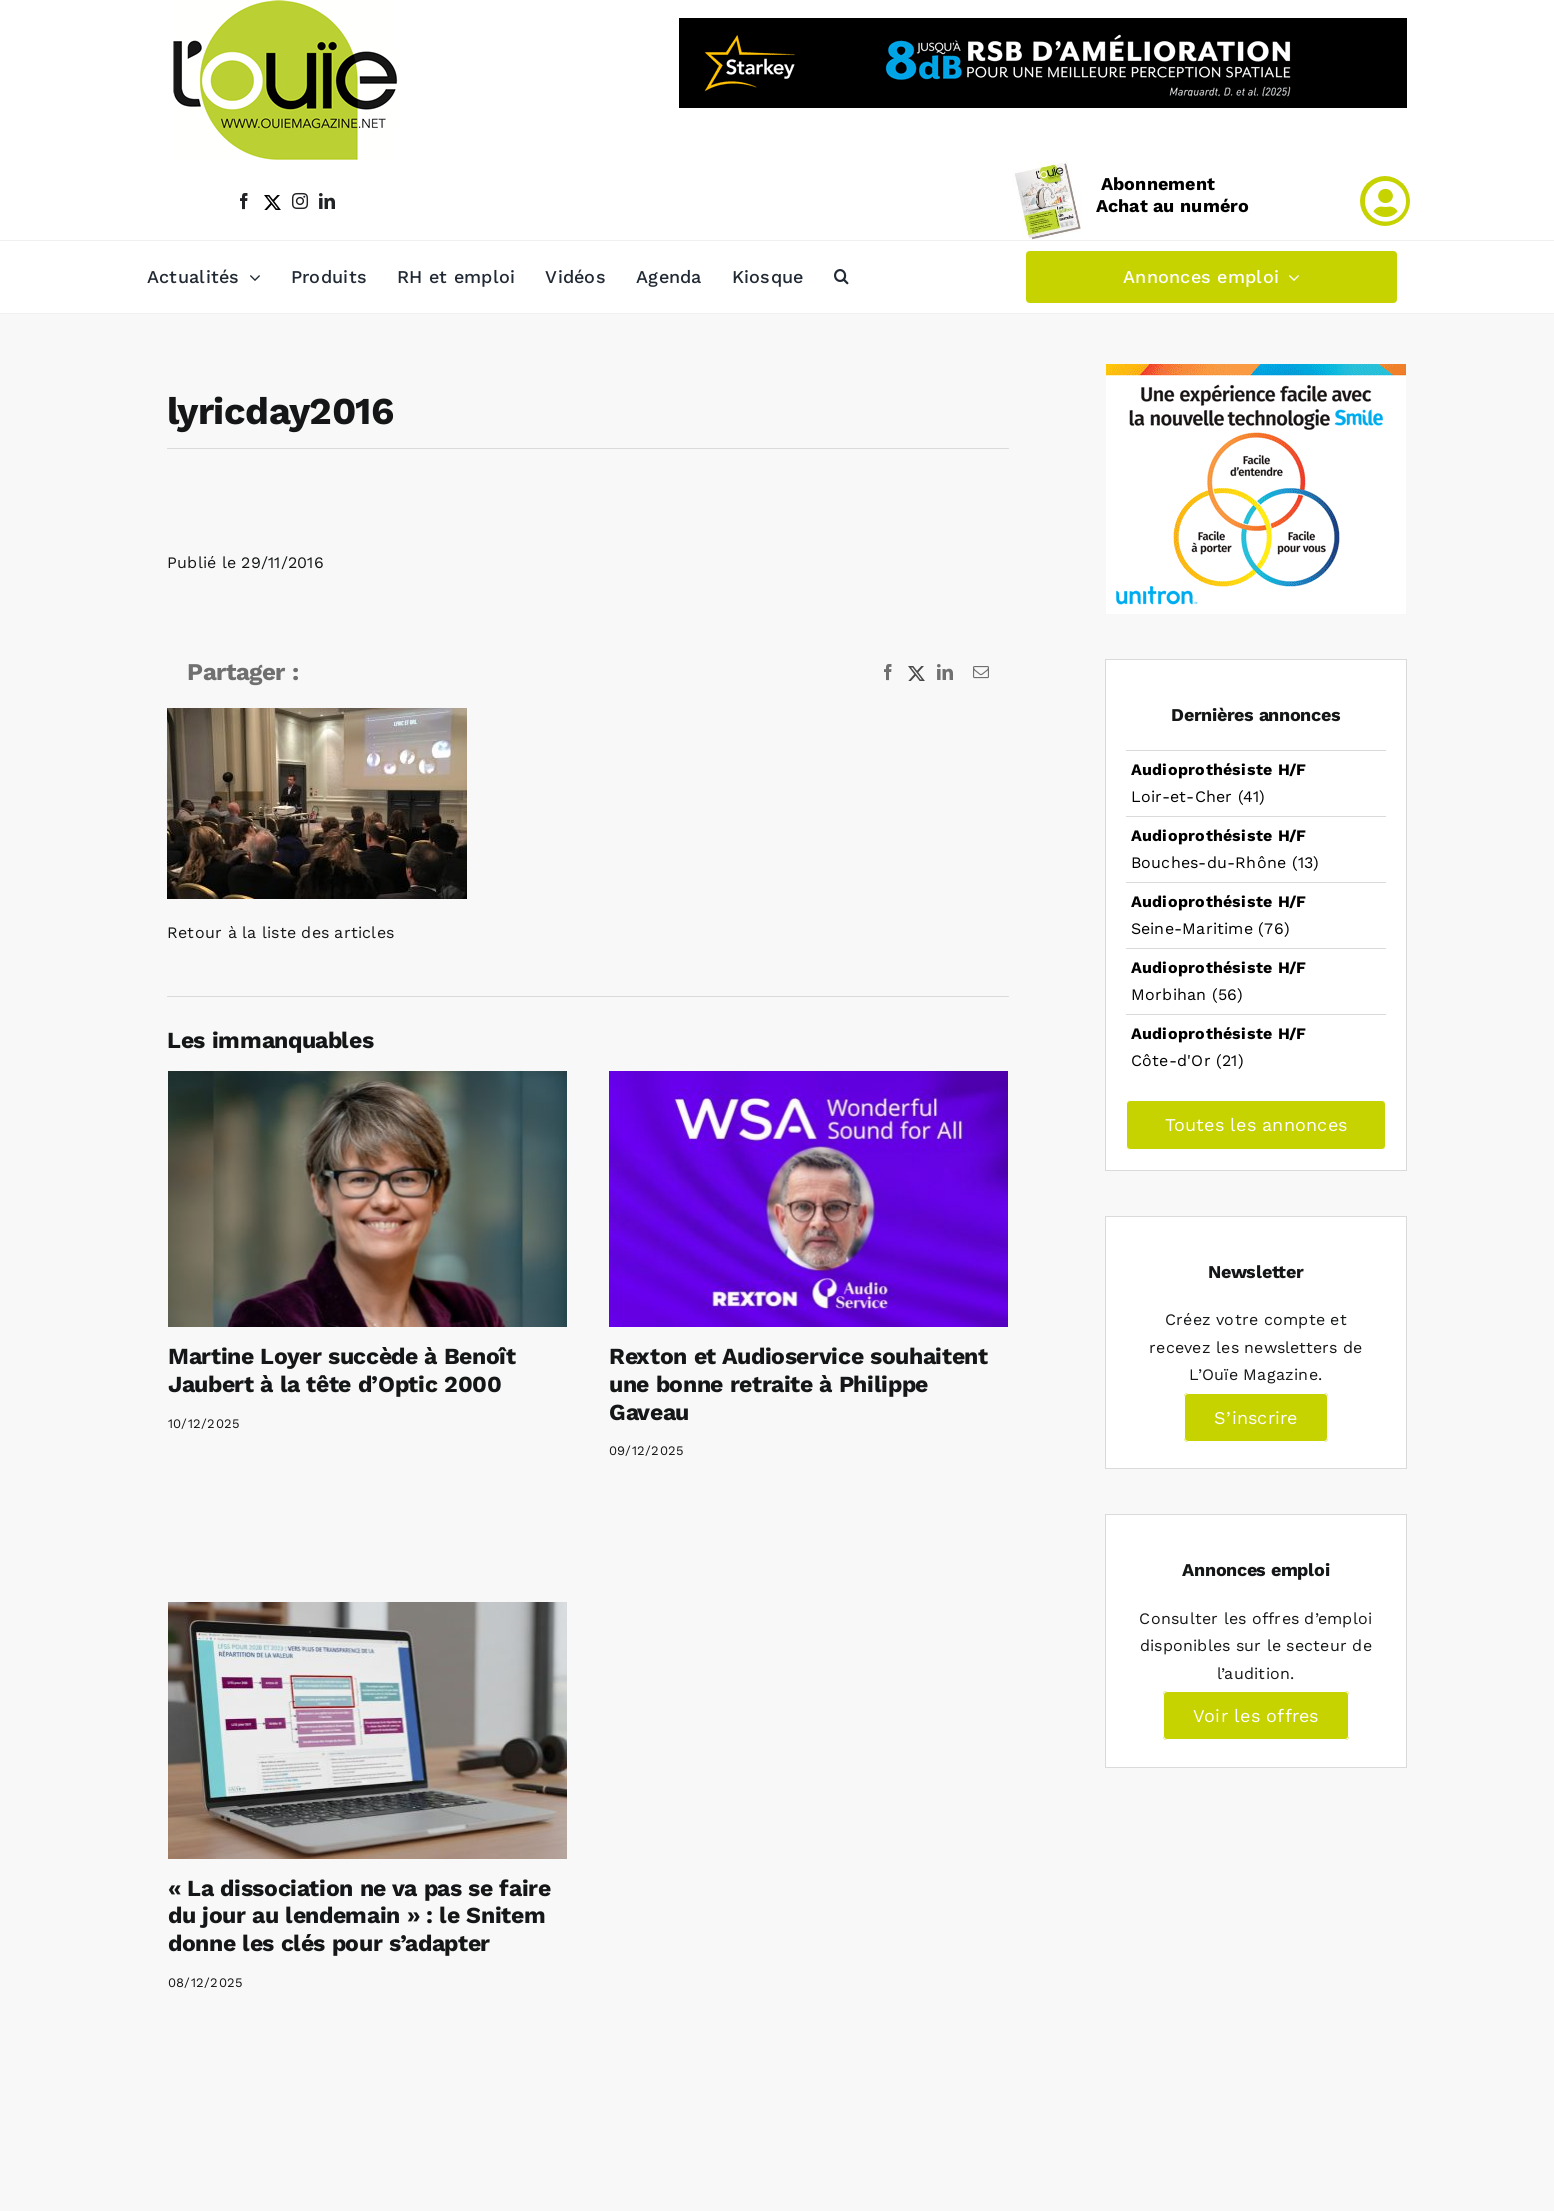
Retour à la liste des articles (280, 932)
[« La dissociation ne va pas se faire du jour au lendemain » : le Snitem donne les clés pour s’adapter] (367, 1730)
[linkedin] (327, 201)
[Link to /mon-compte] (1385, 201)
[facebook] (244, 201)
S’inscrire (1255, 1417)
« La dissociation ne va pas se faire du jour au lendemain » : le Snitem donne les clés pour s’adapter (359, 1916)
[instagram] (300, 201)
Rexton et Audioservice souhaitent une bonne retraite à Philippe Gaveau (798, 1384)
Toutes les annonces (1256, 1124)
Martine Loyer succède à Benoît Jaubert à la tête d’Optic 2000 (342, 1370)
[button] (841, 277)
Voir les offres (1256, 1715)
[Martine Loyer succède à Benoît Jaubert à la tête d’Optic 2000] (367, 1199)
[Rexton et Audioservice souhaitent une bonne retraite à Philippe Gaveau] (808, 1199)
